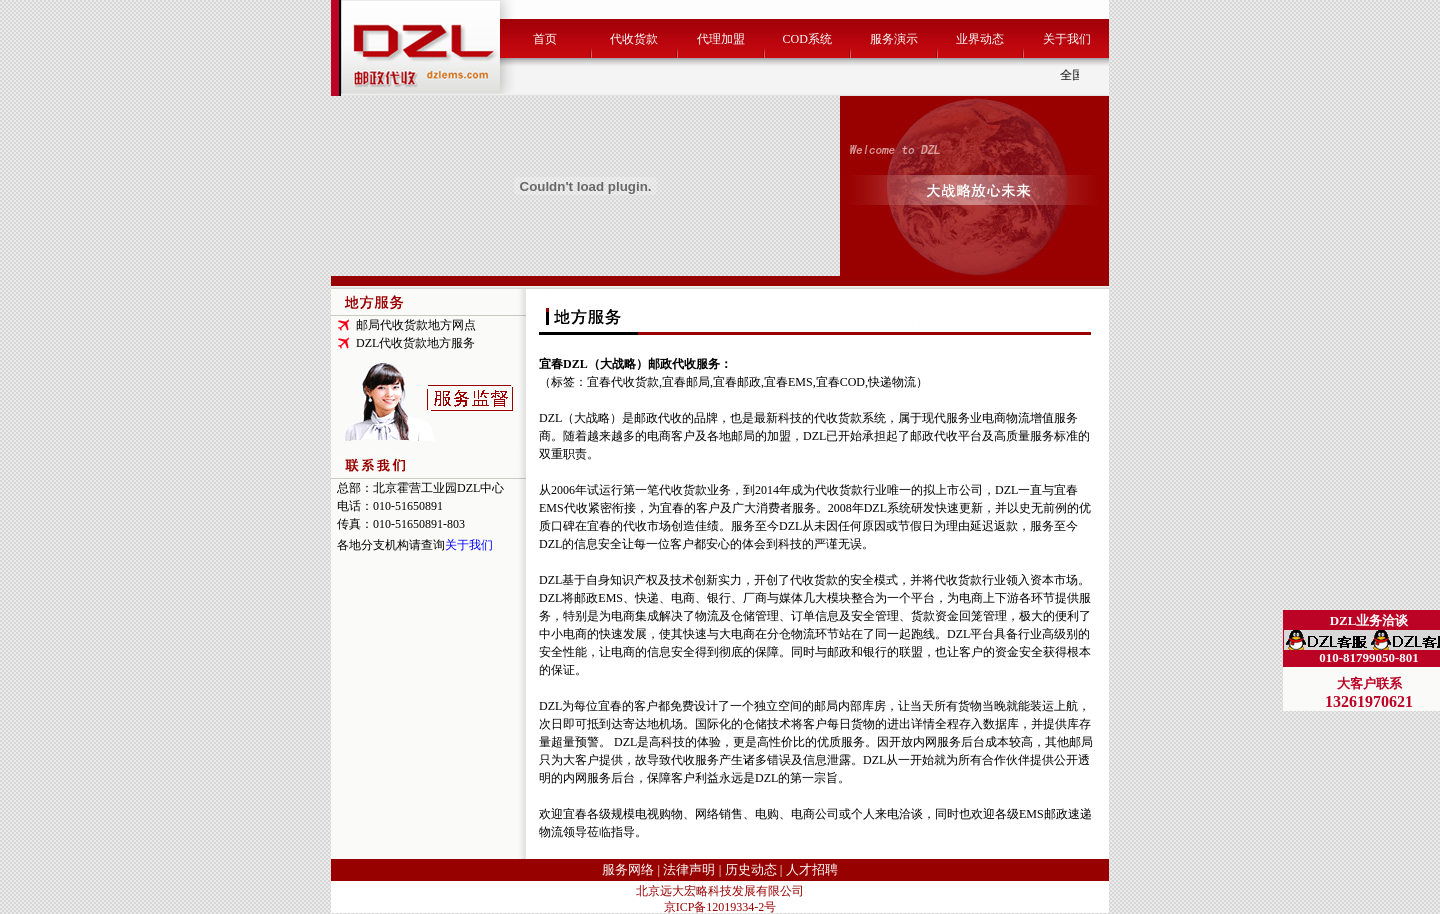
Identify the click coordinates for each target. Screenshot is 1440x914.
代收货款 (634, 39)
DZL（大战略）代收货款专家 (1361, 665)
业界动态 (980, 39)
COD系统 (806, 39)
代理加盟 (721, 39)
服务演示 (894, 39)
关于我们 (1067, 39)
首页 (545, 39)
